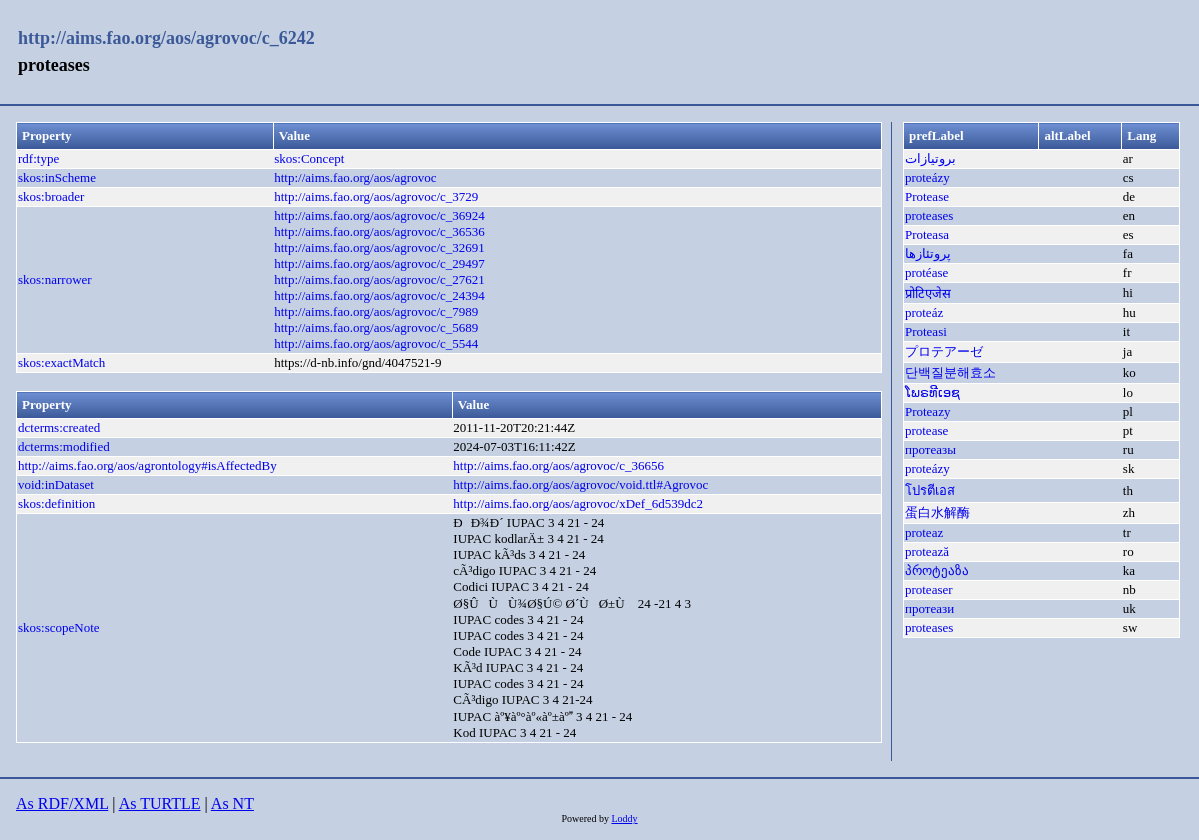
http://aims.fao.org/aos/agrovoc (355, 177)
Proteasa (927, 234)
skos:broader (51, 196)
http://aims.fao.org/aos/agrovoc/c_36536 (379, 231)
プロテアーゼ (944, 351)
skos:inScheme (57, 177)
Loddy (624, 818)
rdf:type (38, 158)
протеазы (930, 449)
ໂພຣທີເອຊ (932, 392)
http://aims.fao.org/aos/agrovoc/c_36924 (379, 215)
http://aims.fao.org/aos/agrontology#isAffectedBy (147, 465)
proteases (929, 215)
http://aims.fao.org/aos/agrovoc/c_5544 (376, 343)
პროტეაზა (937, 570)
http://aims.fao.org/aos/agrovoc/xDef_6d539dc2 (578, 503)
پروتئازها (928, 253)
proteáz (924, 312)
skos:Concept (309, 158)
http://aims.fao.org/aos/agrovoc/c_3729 (376, 196)
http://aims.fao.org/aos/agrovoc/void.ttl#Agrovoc (580, 484)
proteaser (929, 589)
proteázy (927, 177)
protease (926, 430)
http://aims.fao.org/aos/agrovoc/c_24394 (379, 295)
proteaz (924, 532)
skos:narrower (55, 279)
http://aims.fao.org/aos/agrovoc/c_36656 (558, 465)
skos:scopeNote (59, 627)
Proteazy (927, 411)
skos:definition (56, 503)
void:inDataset (56, 484)
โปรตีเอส (930, 490)
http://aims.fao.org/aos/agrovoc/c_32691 (379, 247)
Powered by (586, 818)
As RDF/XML (62, 803)
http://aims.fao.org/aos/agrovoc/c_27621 (379, 279)
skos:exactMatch (61, 362)
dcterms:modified (64, 446)
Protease (927, 196)
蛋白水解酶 (937, 512)
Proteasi (926, 331)
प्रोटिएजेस (928, 293)
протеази (929, 608)
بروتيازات (930, 158)
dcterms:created (59, 427)
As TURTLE (160, 803)
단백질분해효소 (950, 372)
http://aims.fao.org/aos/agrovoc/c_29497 (379, 263)
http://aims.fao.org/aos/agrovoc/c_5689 (376, 327)
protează (927, 551)
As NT (232, 803)
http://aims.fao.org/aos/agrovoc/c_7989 (376, 311)
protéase (926, 272)
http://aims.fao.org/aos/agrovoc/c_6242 (166, 38)
